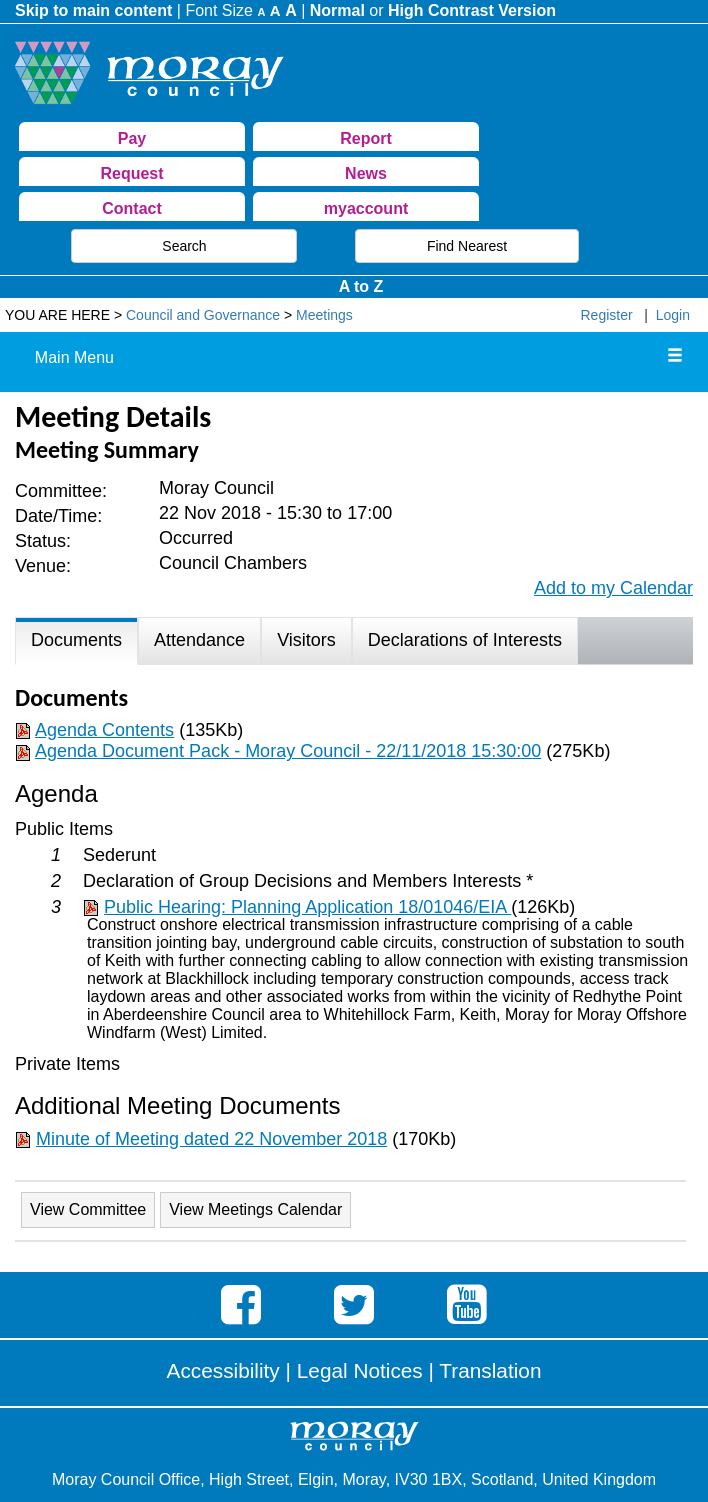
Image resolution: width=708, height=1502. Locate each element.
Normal (337, 10)
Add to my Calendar (613, 588)
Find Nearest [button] (467, 246)
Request (131, 173)
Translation (490, 1370)
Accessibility (223, 1370)
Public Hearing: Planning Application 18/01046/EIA (307, 907)
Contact (132, 208)
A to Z (361, 286)
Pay (132, 138)
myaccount (366, 208)
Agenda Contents (104, 730)
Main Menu (74, 357)
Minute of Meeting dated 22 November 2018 (211, 1139)
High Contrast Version (472, 10)
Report (366, 138)
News (366, 173)
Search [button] (184, 246)
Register (607, 315)
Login (673, 315)
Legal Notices (360, 1370)
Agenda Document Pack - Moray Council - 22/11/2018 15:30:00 (288, 751)
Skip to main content (93, 10)
